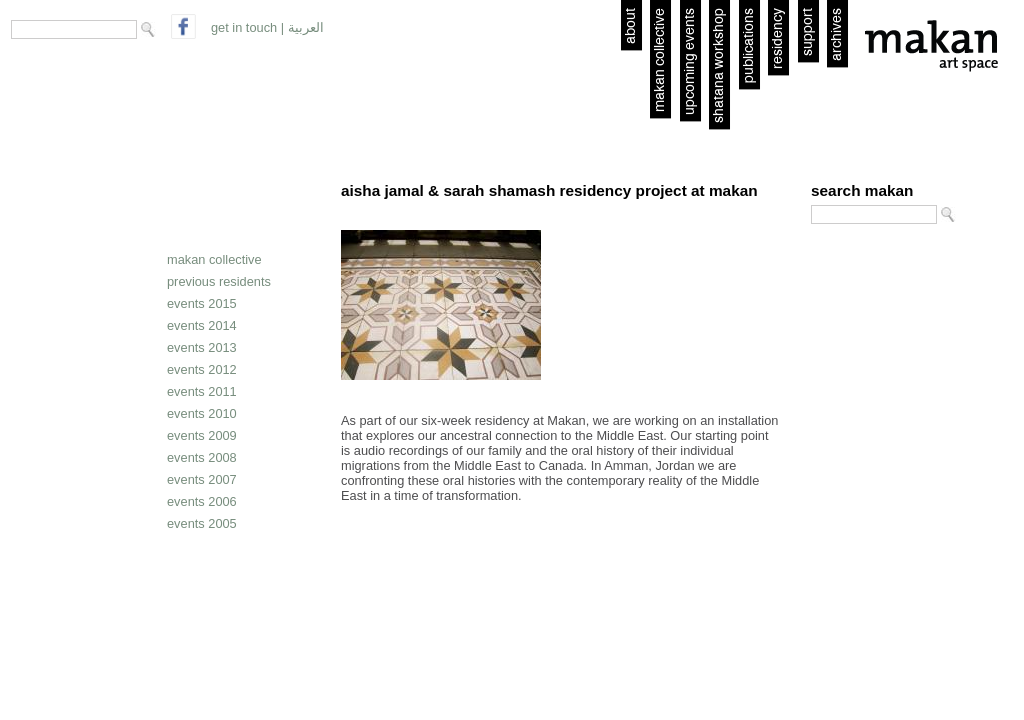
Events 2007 (202, 479)
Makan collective (214, 259)
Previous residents (219, 281)
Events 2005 (202, 523)
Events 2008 (202, 457)
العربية (306, 27)
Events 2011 (202, 391)
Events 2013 (202, 347)
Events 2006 (202, 501)
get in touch (244, 27)
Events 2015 (202, 303)
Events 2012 (202, 369)
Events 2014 (202, 325)
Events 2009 (202, 435)
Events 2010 (202, 413)
